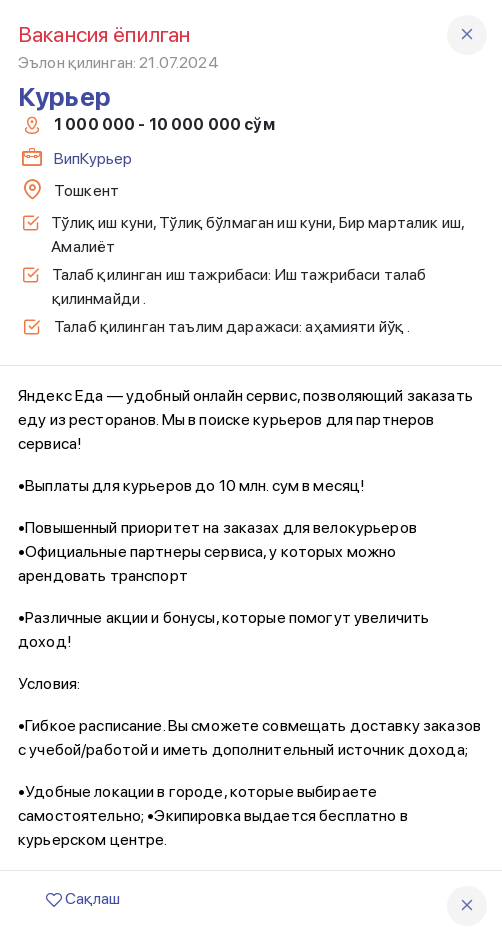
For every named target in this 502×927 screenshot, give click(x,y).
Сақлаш (83, 898)
